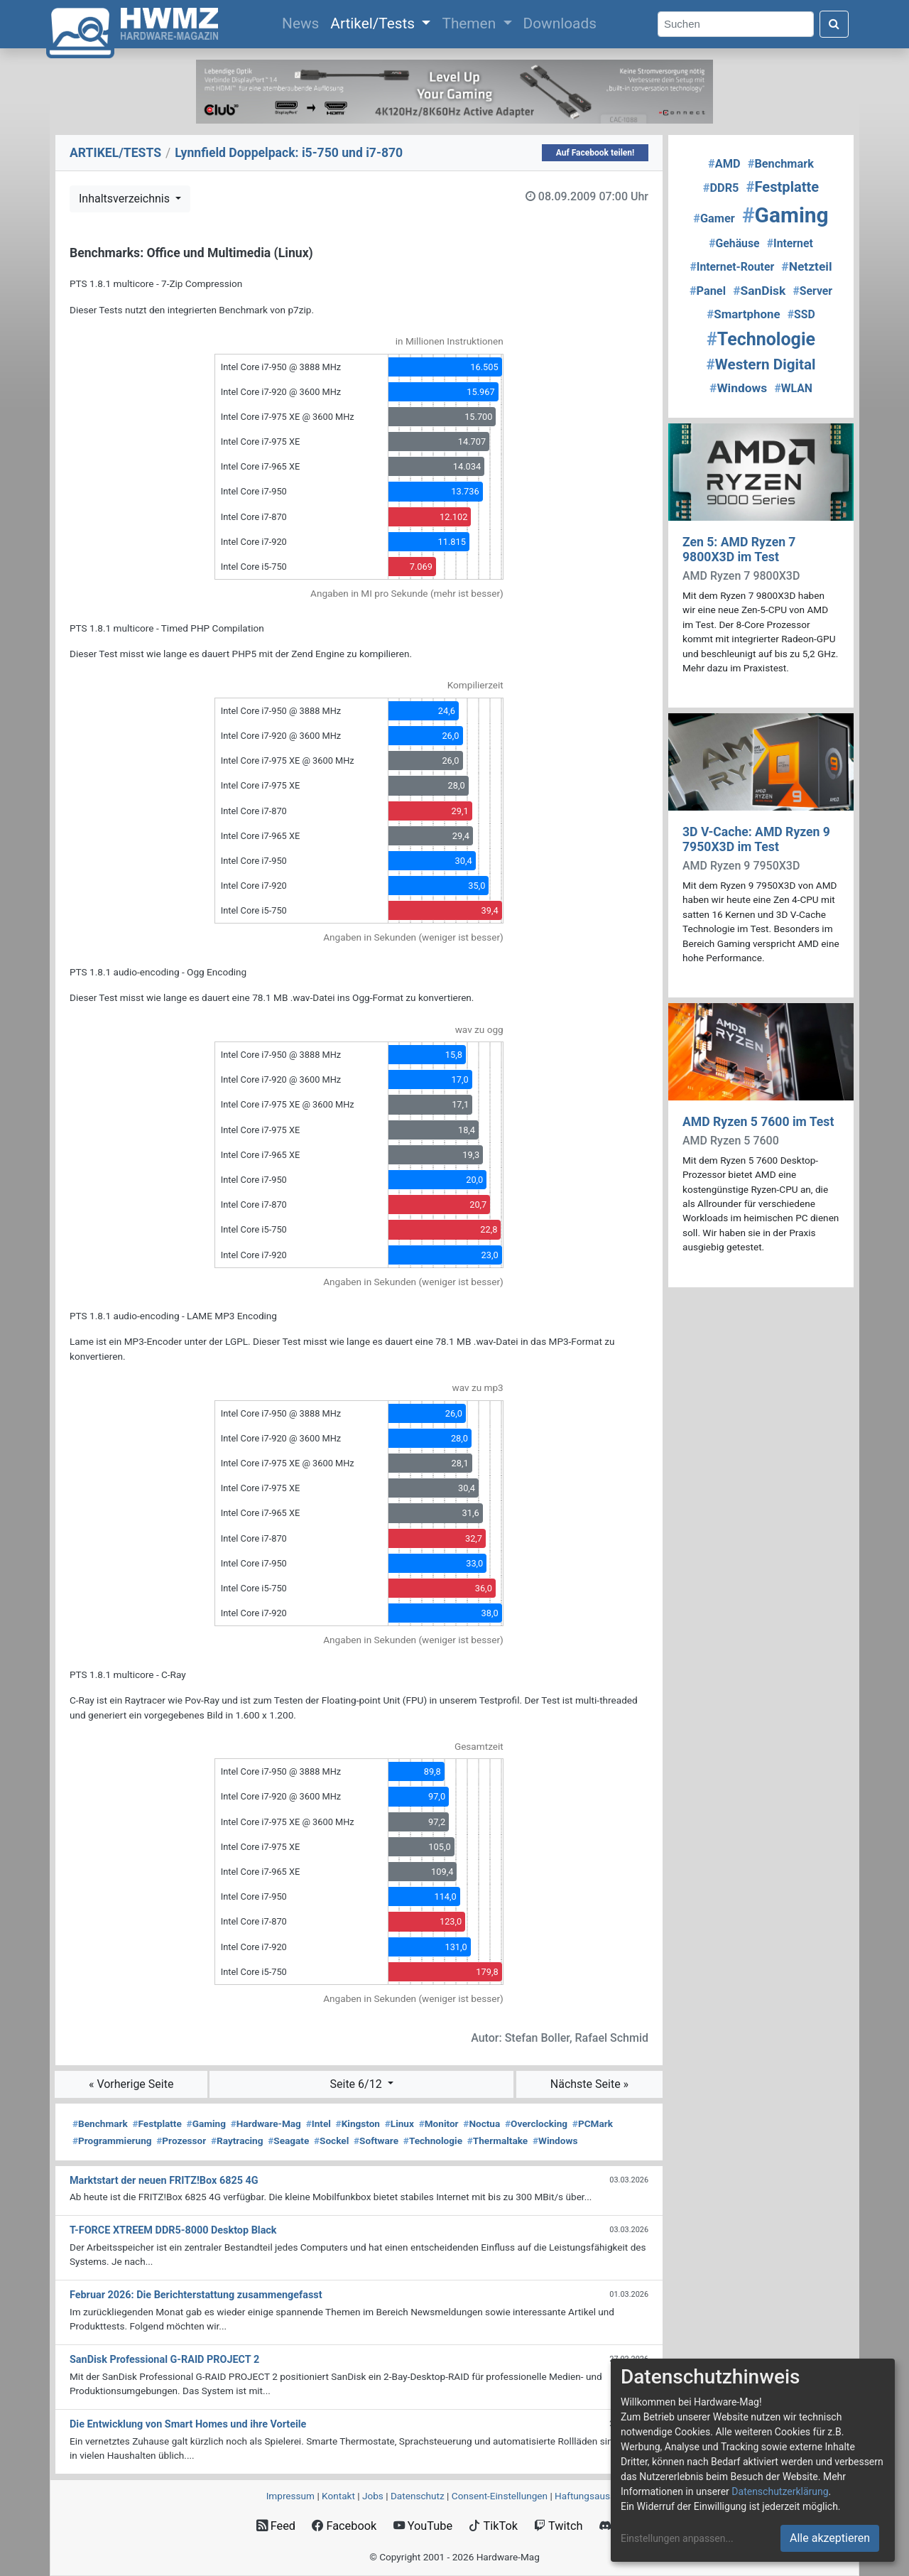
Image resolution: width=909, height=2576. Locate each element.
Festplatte (156, 2123)
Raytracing (237, 2140)
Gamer (713, 218)
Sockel (331, 2140)
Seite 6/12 (357, 2084)
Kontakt (338, 2495)
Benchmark (100, 2123)
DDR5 (721, 188)
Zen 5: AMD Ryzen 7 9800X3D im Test (738, 549)
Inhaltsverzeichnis (126, 198)
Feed (275, 2526)
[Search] (736, 24)
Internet (790, 243)
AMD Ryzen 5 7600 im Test (758, 1122)
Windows (555, 2140)
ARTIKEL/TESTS (115, 153)
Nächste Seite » (589, 2084)
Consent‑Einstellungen (500, 2495)
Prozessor (181, 2140)
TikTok (493, 2526)
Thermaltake (497, 2140)
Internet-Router (732, 267)
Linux (399, 2123)
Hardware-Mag (266, 2123)
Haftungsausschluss (599, 2495)
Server (812, 291)
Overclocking (536, 2123)
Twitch (558, 2526)
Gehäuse (734, 243)
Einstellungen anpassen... (677, 2538)
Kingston (358, 2123)
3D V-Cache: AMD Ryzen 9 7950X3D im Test (756, 839)
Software (376, 2140)
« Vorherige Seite (131, 2084)
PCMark (592, 2123)
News (303, 22)
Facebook (344, 2526)
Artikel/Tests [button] (374, 23)
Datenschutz (418, 2495)
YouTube (422, 2526)
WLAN (793, 388)
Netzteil (806, 266)
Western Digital (761, 364)
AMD (724, 164)
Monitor (439, 2123)
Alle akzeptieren (830, 2538)
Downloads (560, 23)
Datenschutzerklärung (779, 2491)
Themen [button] (470, 23)
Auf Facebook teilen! (595, 153)
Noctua (481, 2123)
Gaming (206, 2123)
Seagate (288, 2140)
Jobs (372, 2495)
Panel (708, 291)
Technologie (432, 2140)
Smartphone (743, 314)
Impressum (290, 2495)
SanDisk (759, 290)
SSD (801, 314)
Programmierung (112, 2140)
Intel (318, 2123)
